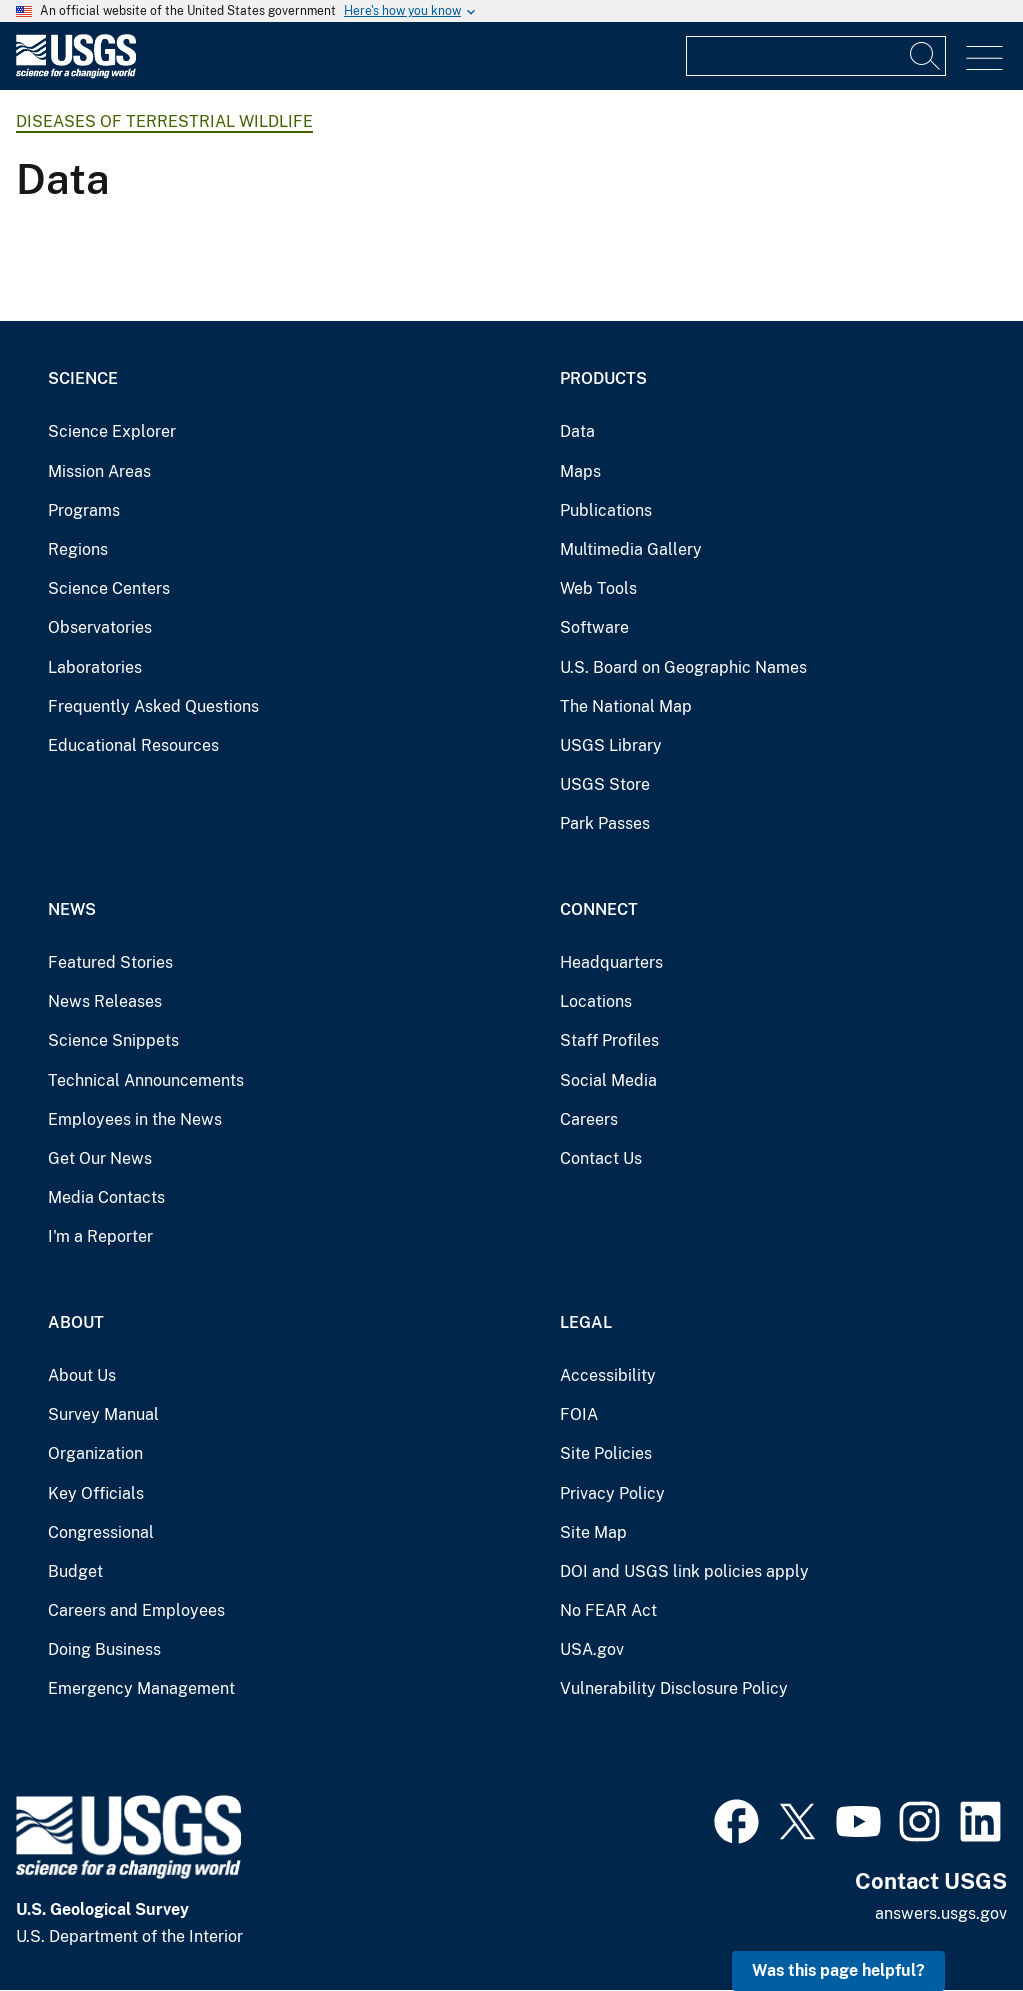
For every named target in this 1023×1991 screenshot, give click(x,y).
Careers (589, 1119)
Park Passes (605, 823)
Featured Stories (110, 962)
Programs (84, 510)
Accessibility (608, 1375)
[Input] (816, 56)
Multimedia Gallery (631, 549)
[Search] (926, 56)
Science (83, 378)
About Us (82, 1375)
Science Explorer (112, 431)
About (76, 1322)
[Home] (76, 73)
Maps (580, 471)
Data (577, 431)
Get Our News (100, 1158)
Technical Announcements (146, 1080)
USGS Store (605, 784)
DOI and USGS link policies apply (684, 1571)
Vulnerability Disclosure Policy (674, 1688)
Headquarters (611, 962)
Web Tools (598, 588)
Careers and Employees (136, 1610)
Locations (596, 1001)
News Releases (105, 1001)
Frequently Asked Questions (153, 706)
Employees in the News (135, 1119)
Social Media (608, 1080)
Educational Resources (133, 745)
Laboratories (95, 667)
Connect (599, 909)
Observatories (100, 627)
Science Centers (109, 588)
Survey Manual (103, 1414)
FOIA (579, 1414)
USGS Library (611, 745)
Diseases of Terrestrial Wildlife (164, 121)
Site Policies (606, 1453)
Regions (78, 549)
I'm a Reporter (100, 1236)
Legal (586, 1322)
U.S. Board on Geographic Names (683, 667)
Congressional (101, 1532)
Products (603, 378)
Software (594, 627)
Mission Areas (99, 471)
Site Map (593, 1532)
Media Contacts (106, 1197)
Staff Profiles (609, 1040)
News (72, 909)
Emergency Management (141, 1688)
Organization (95, 1453)
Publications (606, 510)
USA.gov (592, 1649)
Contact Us (601, 1158)
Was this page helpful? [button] (838, 1970)
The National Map (626, 706)
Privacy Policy (612, 1493)
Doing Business (104, 1649)
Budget (75, 1571)
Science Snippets (113, 1040)
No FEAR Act (608, 1610)
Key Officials (96, 1493)
